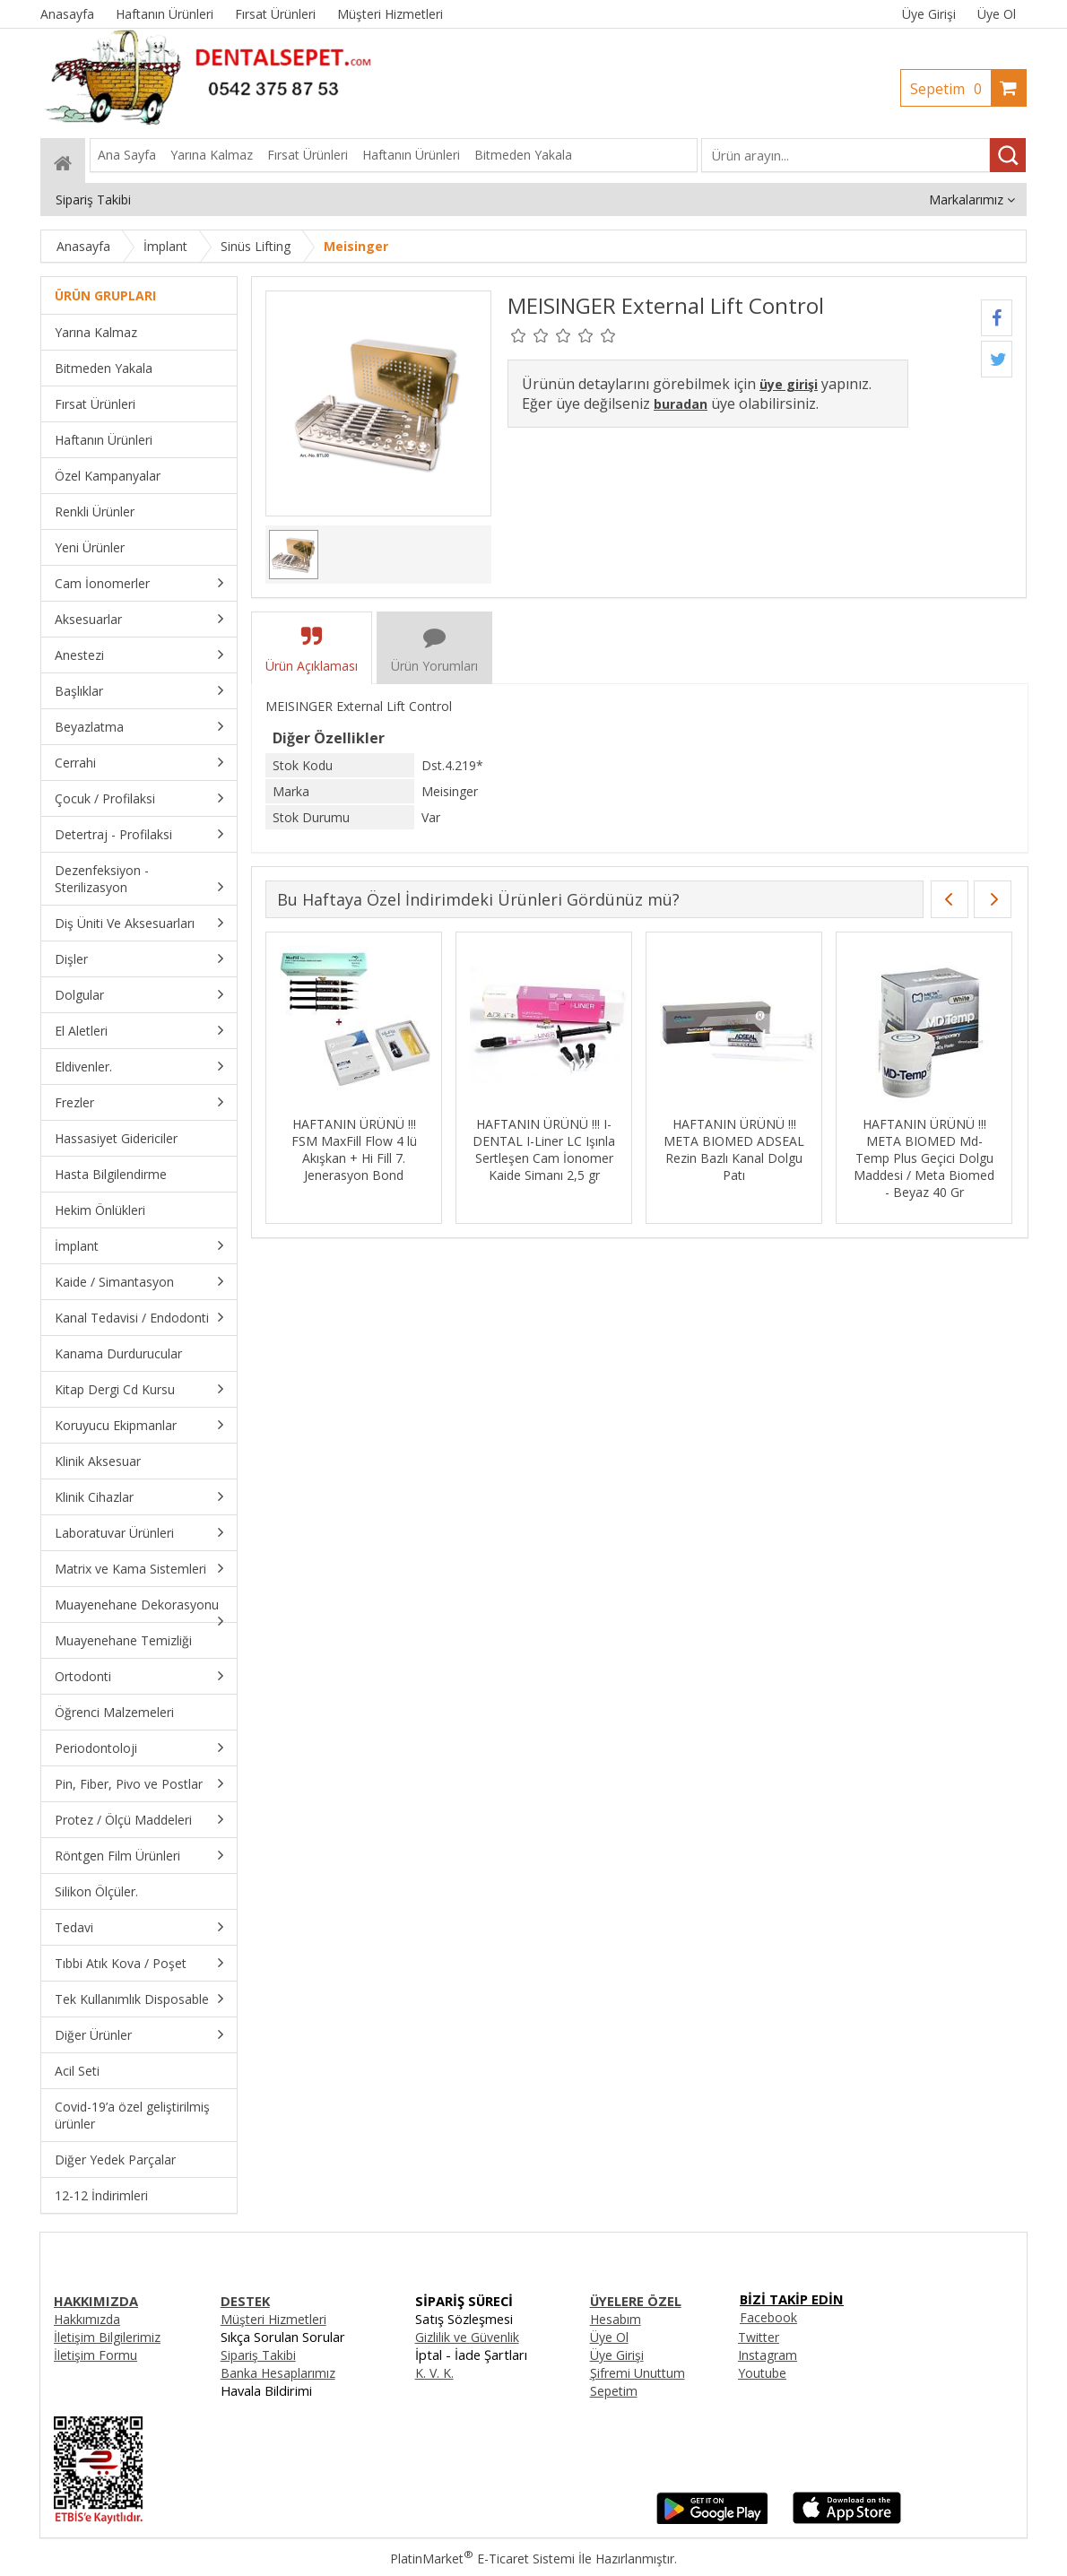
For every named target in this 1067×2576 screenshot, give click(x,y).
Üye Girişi (929, 13)
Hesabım (615, 2319)
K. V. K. (434, 2372)
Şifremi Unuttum (637, 2372)
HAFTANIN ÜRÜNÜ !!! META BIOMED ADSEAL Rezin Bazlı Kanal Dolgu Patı (734, 1149)
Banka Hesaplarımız (278, 2372)
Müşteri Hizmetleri (273, 2319)
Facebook (768, 2317)
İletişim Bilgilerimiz (107, 2337)
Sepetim (950, 89)
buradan (680, 403)
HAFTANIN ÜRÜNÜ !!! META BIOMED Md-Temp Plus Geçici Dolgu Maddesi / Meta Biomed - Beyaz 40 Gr (924, 1158)
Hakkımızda (87, 2319)
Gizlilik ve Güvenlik (467, 2337)
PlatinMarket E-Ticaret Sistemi (482, 2558)
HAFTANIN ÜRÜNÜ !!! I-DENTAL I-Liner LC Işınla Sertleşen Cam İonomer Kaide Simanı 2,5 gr (544, 1149)
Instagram (767, 2355)
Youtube (762, 2372)
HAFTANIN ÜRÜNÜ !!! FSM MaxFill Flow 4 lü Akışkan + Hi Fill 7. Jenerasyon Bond (354, 1149)
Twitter (758, 2337)
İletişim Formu (95, 2355)
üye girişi (788, 384)
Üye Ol (996, 13)
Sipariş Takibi (258, 2355)
